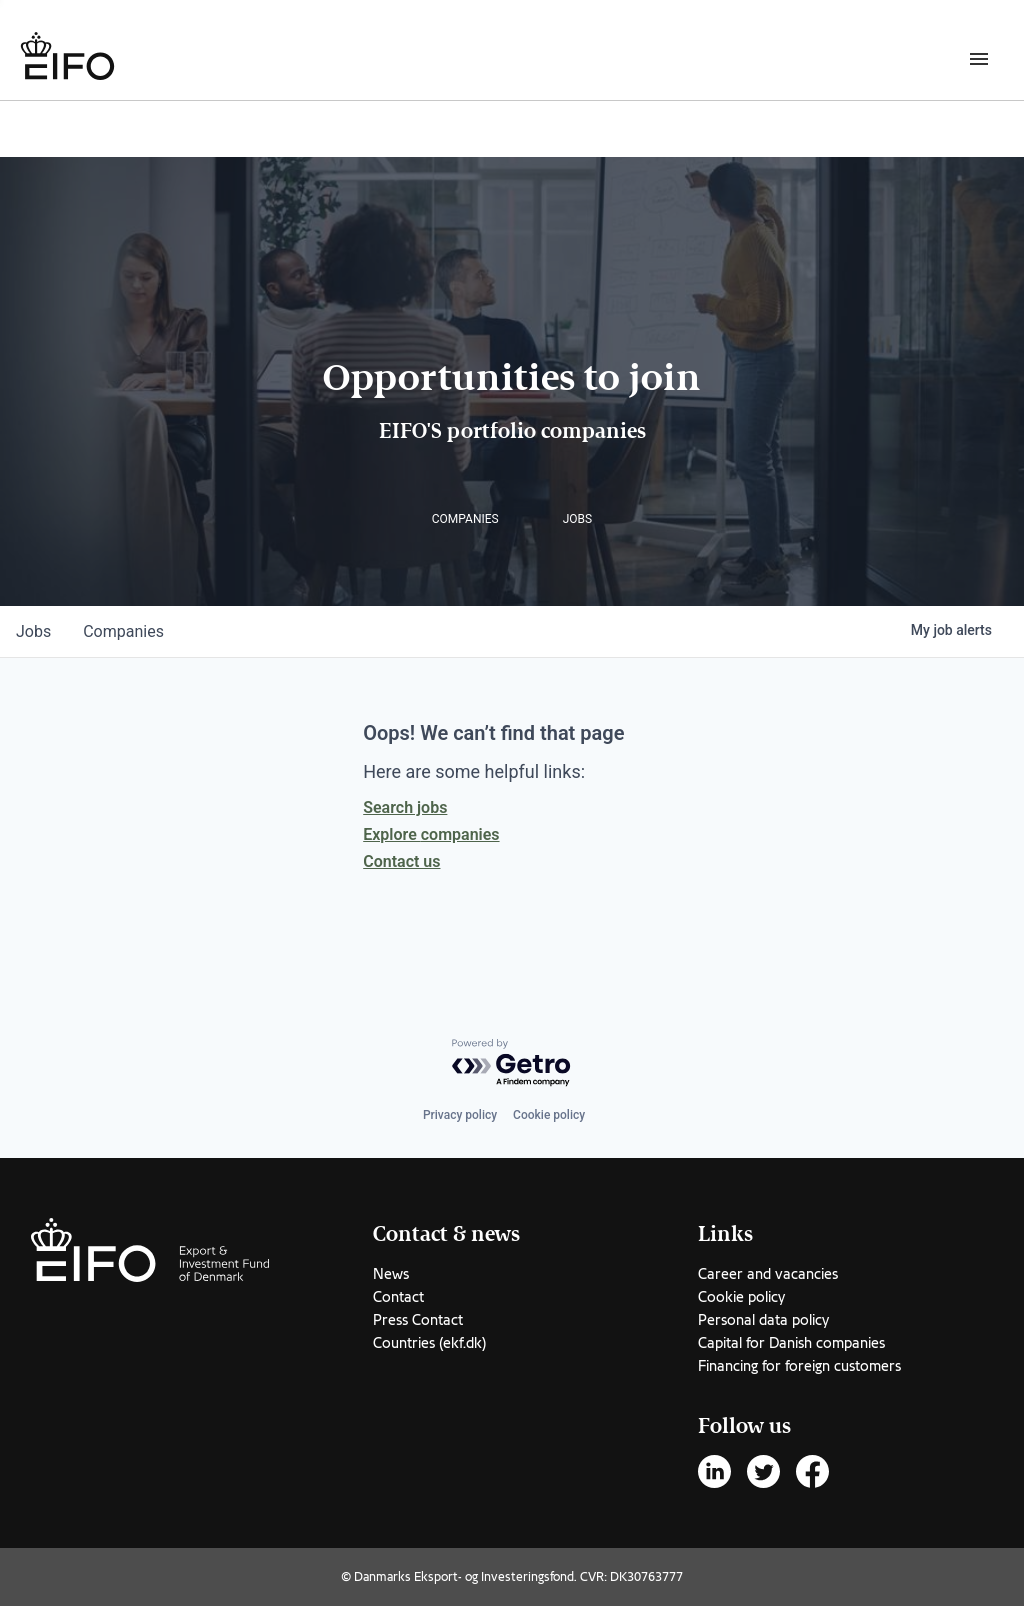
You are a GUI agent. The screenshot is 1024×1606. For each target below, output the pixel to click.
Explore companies (431, 834)
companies (123, 631)
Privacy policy (460, 1115)
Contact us (401, 861)
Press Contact (418, 1320)
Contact (398, 1297)
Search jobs (405, 807)
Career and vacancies (768, 1274)
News (391, 1274)
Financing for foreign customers (799, 1366)
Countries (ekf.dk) (429, 1343)
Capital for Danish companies (791, 1343)
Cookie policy (549, 1115)
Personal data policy (763, 1320)
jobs (33, 631)
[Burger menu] (979, 58)
